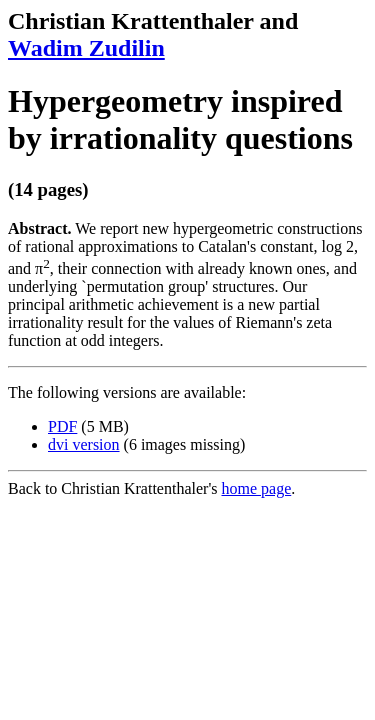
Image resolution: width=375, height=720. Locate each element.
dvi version (84, 444)
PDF (62, 426)
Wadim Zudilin (86, 48)
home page (257, 488)
